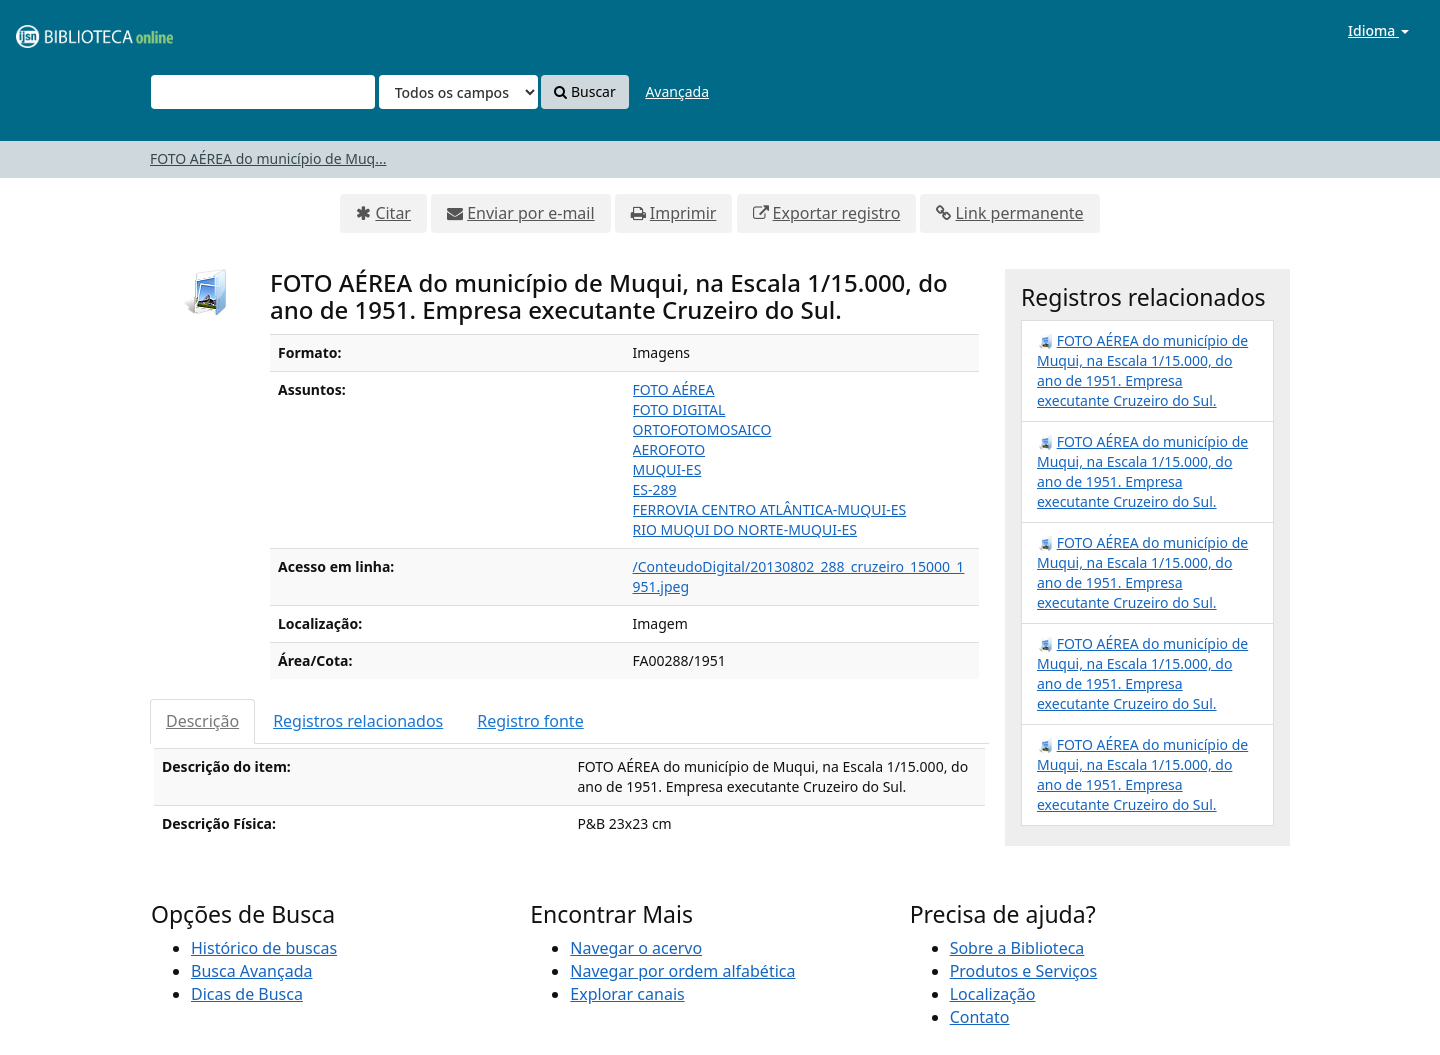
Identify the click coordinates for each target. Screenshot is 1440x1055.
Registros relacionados (358, 721)
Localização (993, 994)
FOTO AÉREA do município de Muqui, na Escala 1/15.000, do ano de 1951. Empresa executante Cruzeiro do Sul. (1142, 370)
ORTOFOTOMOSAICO (702, 429)
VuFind (64, 30)
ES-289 (655, 489)
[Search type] (458, 92)
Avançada (677, 91)
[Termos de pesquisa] (263, 92)
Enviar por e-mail (530, 213)
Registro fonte (530, 721)
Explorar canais (627, 994)
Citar (393, 213)
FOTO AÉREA (674, 389)
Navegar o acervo (636, 948)
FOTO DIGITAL (679, 409)
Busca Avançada (251, 971)
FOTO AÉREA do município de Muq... (268, 158)
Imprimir (683, 213)
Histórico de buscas (264, 948)
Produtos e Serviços (1024, 971)
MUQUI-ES (667, 469)
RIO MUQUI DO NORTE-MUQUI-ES (745, 529)
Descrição (202, 721)
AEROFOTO (669, 449)
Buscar (584, 91)
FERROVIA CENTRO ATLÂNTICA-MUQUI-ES (770, 509)
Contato (980, 1017)
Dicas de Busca (247, 994)
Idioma (1378, 30)
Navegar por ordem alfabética (682, 971)
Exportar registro (837, 213)
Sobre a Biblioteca (1017, 948)
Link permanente (1019, 213)
